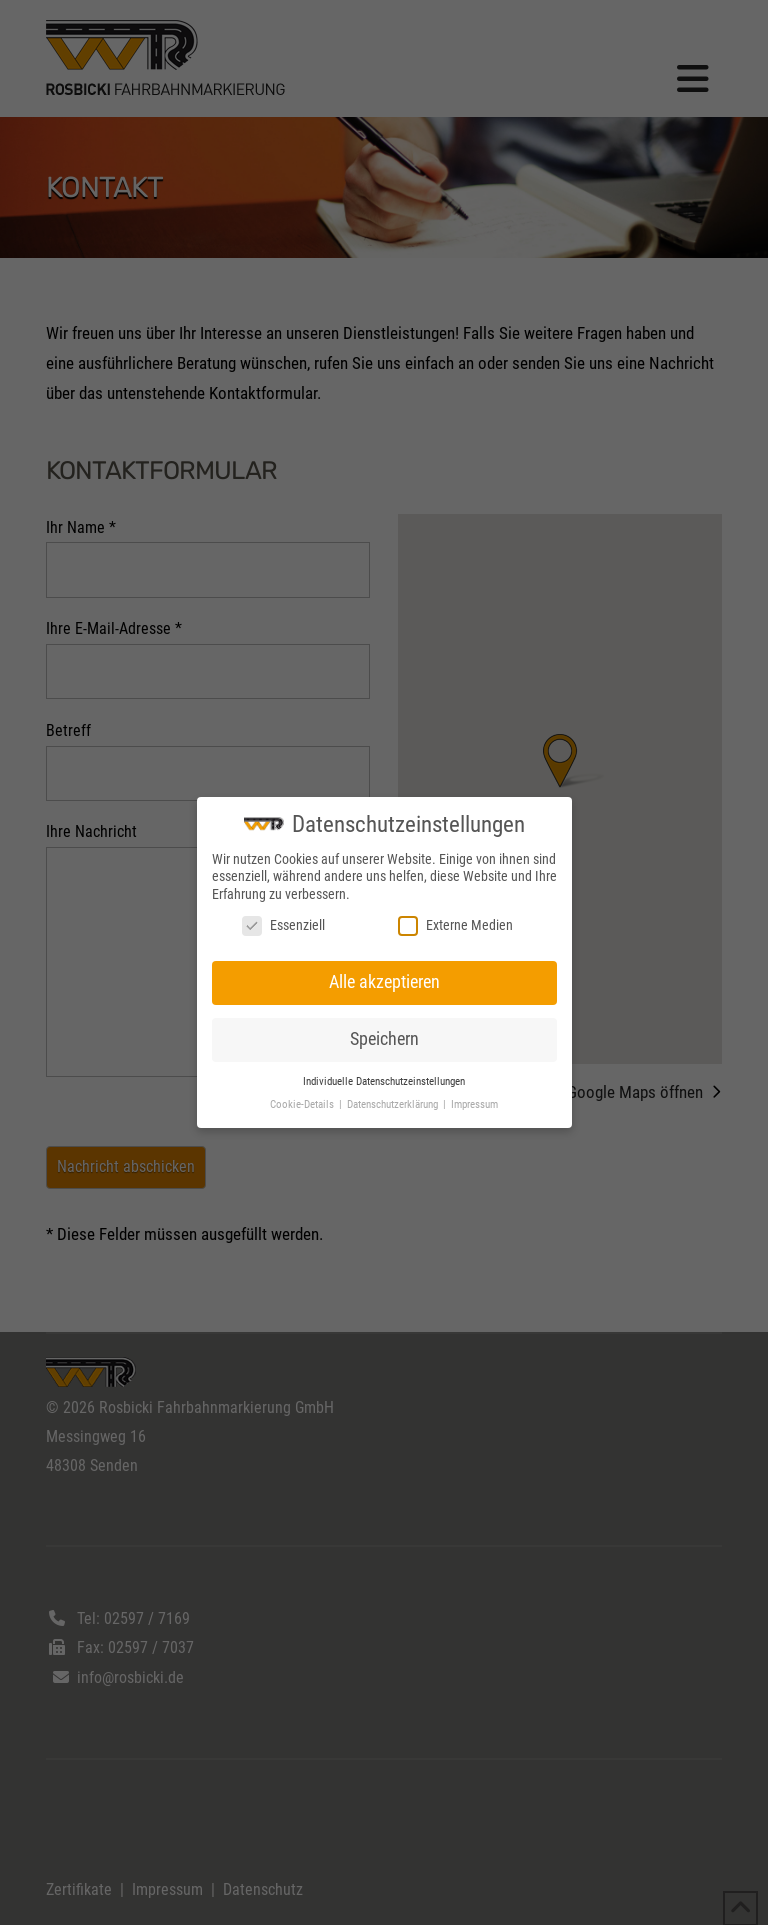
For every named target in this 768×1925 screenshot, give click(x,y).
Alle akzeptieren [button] (384, 982)
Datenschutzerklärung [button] (394, 1104)
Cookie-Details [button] (303, 1104)
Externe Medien (455, 925)
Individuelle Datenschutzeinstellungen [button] (384, 1081)
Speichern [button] (384, 1039)
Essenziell (283, 925)
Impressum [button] (474, 1104)
